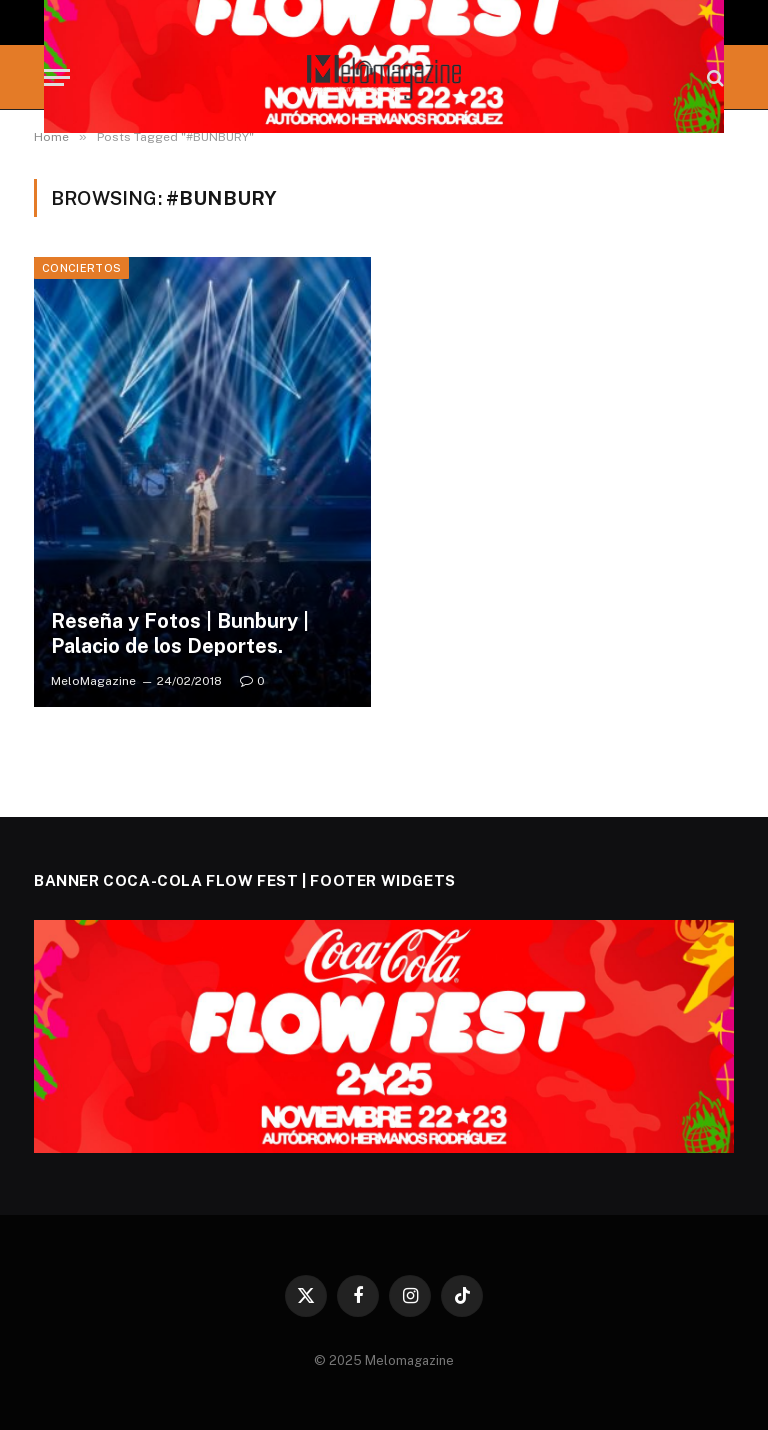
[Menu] (57, 77)
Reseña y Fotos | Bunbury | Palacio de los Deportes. (180, 634)
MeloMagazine (93, 681)
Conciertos (81, 268)
